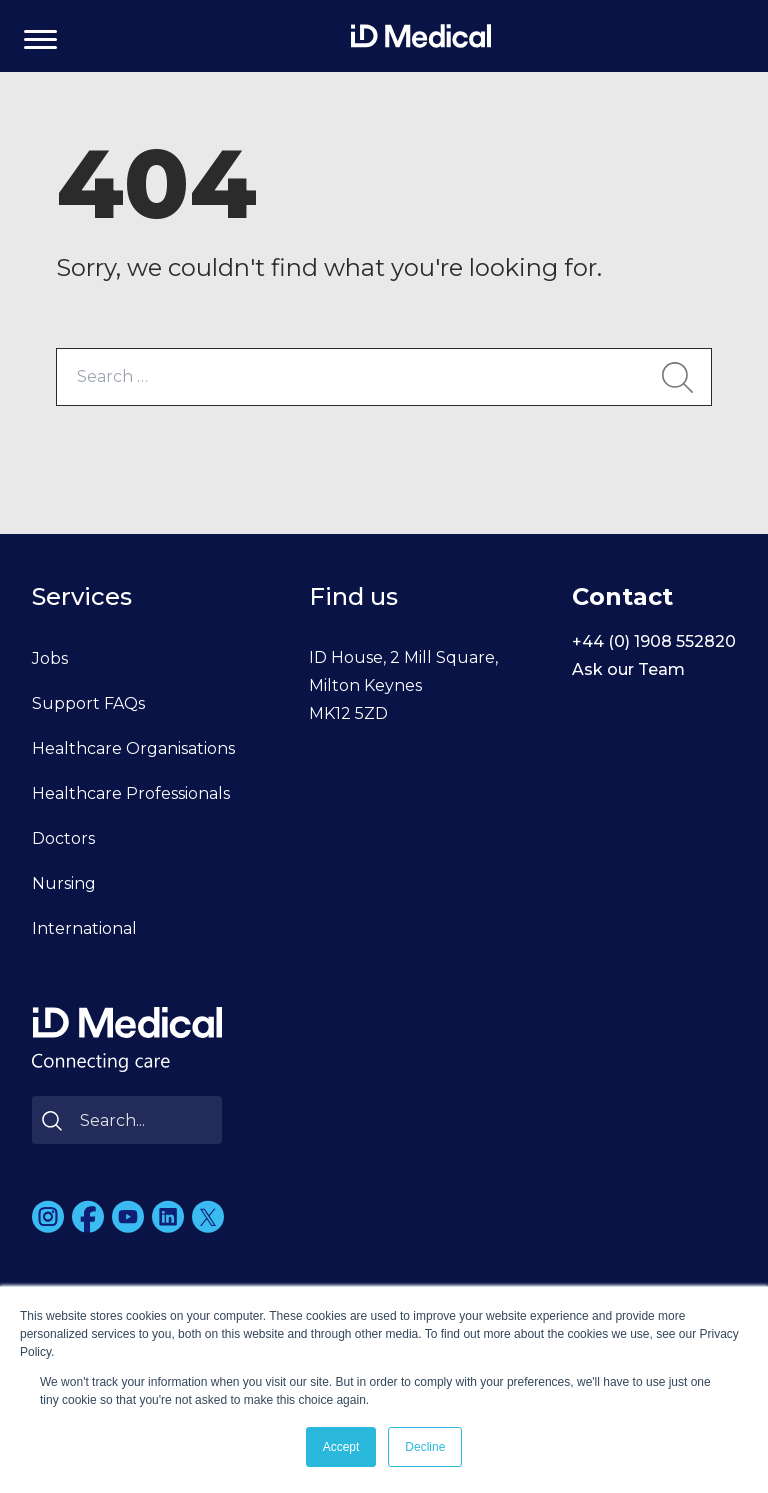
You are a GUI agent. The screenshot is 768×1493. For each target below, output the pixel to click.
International (84, 928)
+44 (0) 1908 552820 (654, 641)
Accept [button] (341, 1447)
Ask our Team (628, 669)
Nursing (64, 883)
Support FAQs (88, 703)
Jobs (50, 658)
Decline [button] (425, 1447)
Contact (622, 596)
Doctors (63, 838)
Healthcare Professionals (131, 793)
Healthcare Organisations (133, 748)
